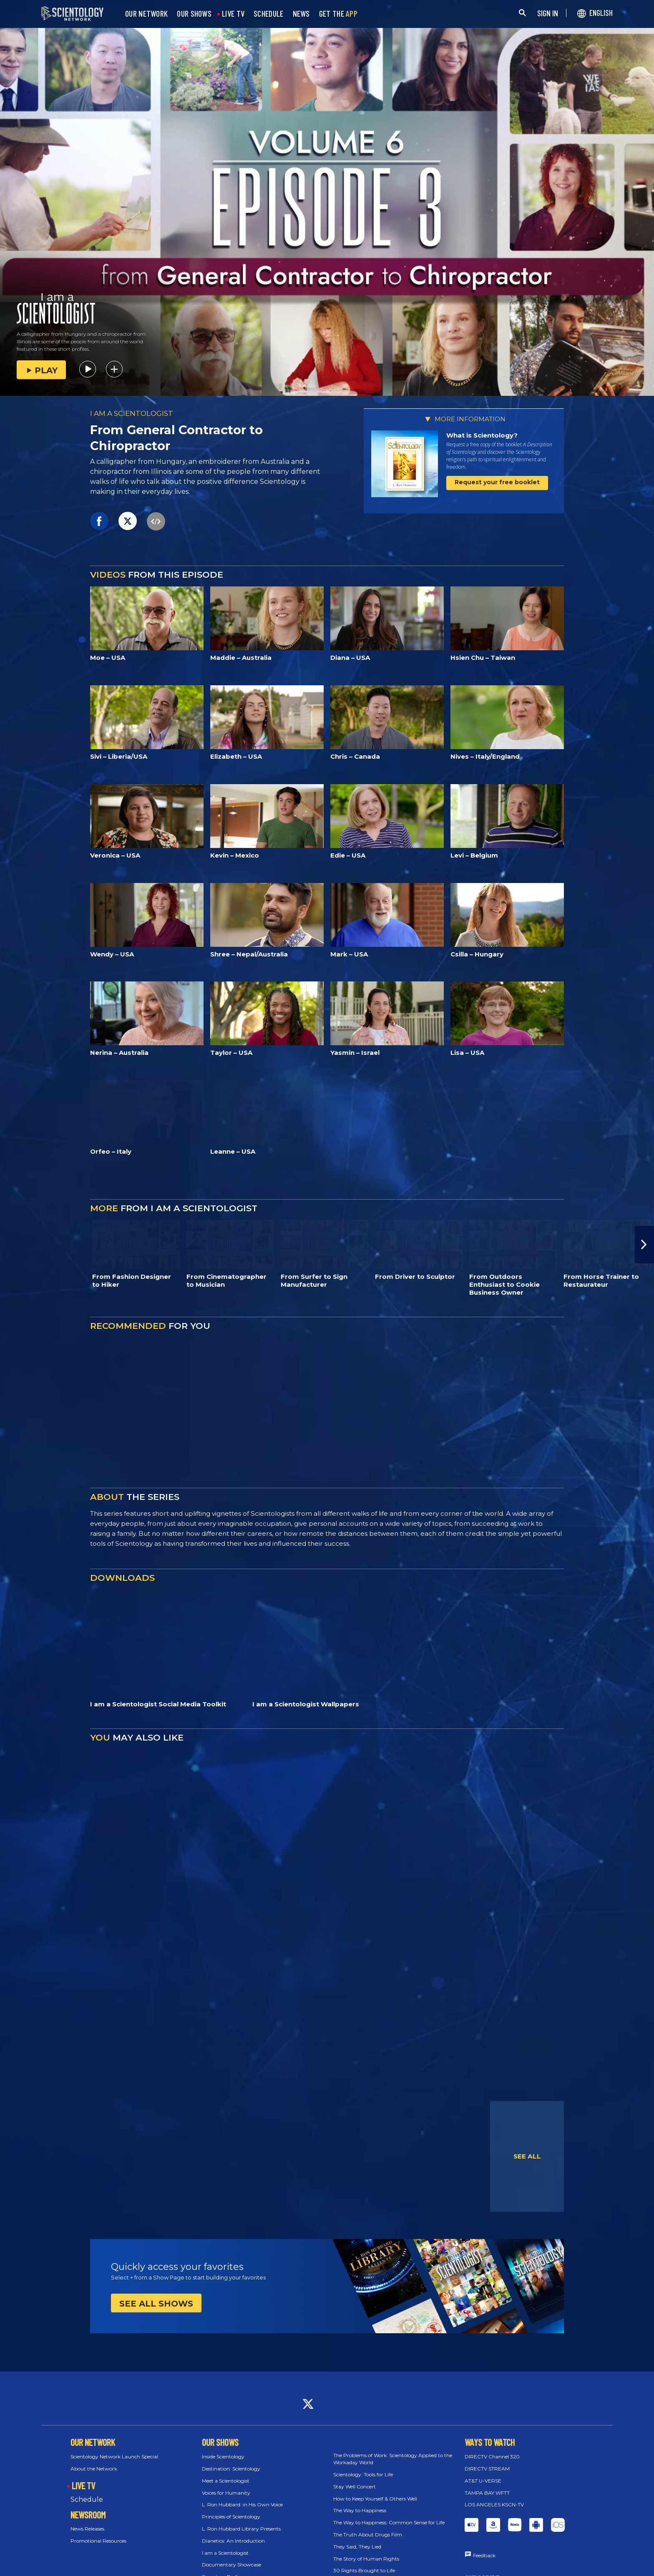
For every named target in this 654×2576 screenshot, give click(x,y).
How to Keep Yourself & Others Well (375, 2499)
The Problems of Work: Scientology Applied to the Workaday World (392, 2458)
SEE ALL (527, 2156)
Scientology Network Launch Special (114, 2456)
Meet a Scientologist (225, 2481)
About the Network (93, 2468)
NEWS (301, 13)
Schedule (86, 2499)
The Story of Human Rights (366, 2559)
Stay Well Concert (354, 2486)
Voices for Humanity (226, 2493)
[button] (644, 1244)
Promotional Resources (98, 2541)
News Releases (87, 2529)
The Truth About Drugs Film (367, 2534)
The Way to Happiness (359, 2510)
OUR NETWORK (146, 13)
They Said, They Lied (357, 2546)
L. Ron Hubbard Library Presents (241, 2529)
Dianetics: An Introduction (233, 2541)
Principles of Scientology (231, 2516)
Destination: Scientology (231, 2468)
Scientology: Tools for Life (363, 2474)
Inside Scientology (223, 2456)
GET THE (338, 13)
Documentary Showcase (231, 2564)
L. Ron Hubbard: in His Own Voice (242, 2504)
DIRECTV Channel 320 (492, 2456)
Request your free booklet (497, 482)
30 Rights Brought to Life (364, 2570)
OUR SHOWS (194, 13)
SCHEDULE (268, 13)
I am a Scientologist (225, 2553)
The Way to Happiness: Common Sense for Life (389, 2522)
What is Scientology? (482, 435)
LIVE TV (233, 13)
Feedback (484, 2555)
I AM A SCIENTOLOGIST (131, 413)
